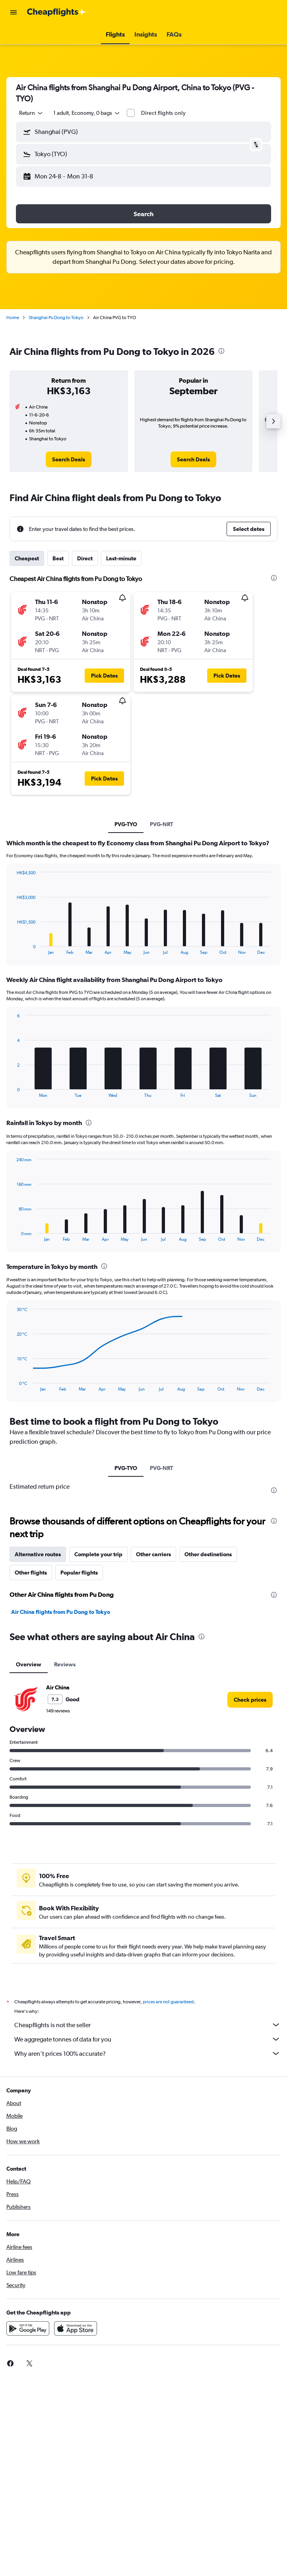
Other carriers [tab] (153, 1554)
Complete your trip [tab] (98, 1554)
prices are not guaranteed (168, 2002)
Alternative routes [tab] (38, 1554)
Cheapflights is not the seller (147, 2025)
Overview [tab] (28, 1664)
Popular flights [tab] (79, 1572)
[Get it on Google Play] (27, 2328)
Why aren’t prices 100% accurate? (147, 2053)
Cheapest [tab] (27, 558)
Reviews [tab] (65, 1664)
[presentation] (221, 350)
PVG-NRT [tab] (161, 824)
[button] (13, 12)
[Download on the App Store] (75, 2328)
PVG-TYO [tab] (125, 824)
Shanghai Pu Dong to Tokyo (56, 317)
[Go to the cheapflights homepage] (56, 12)
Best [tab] (58, 558)
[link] (68, 459)
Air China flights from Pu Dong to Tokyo (60, 1612)
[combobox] (31, 113)
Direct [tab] (85, 558)
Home (12, 317)
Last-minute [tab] (121, 558)
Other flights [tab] (31, 1572)
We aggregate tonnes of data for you (147, 2039)
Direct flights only (163, 113)
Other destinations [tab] (208, 1554)
